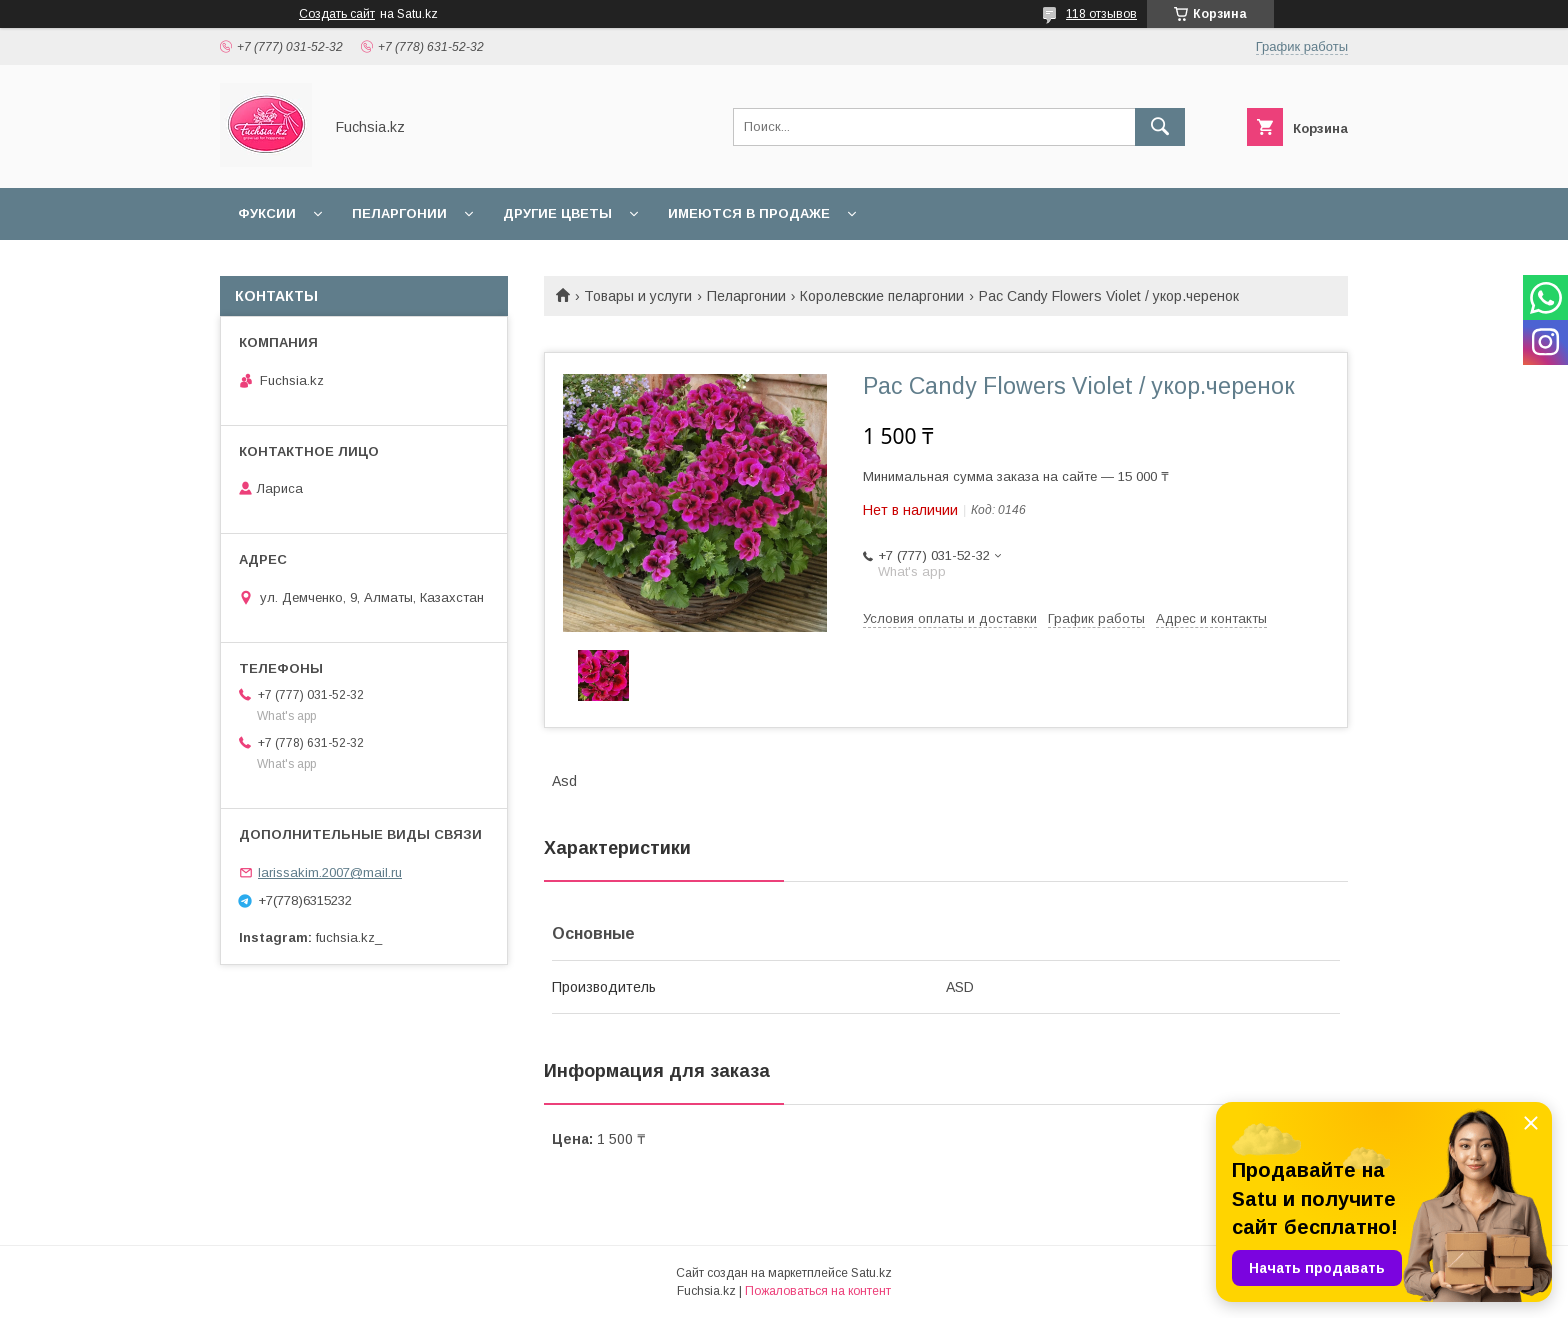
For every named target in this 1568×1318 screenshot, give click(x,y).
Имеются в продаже (749, 213)
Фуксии (267, 213)
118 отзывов (1101, 14)
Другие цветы (557, 213)
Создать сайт (337, 14)
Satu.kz (871, 1273)
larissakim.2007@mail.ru (330, 872)
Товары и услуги (638, 296)
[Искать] (1160, 127)
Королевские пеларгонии (882, 296)
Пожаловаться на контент (818, 1291)
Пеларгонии (399, 213)
